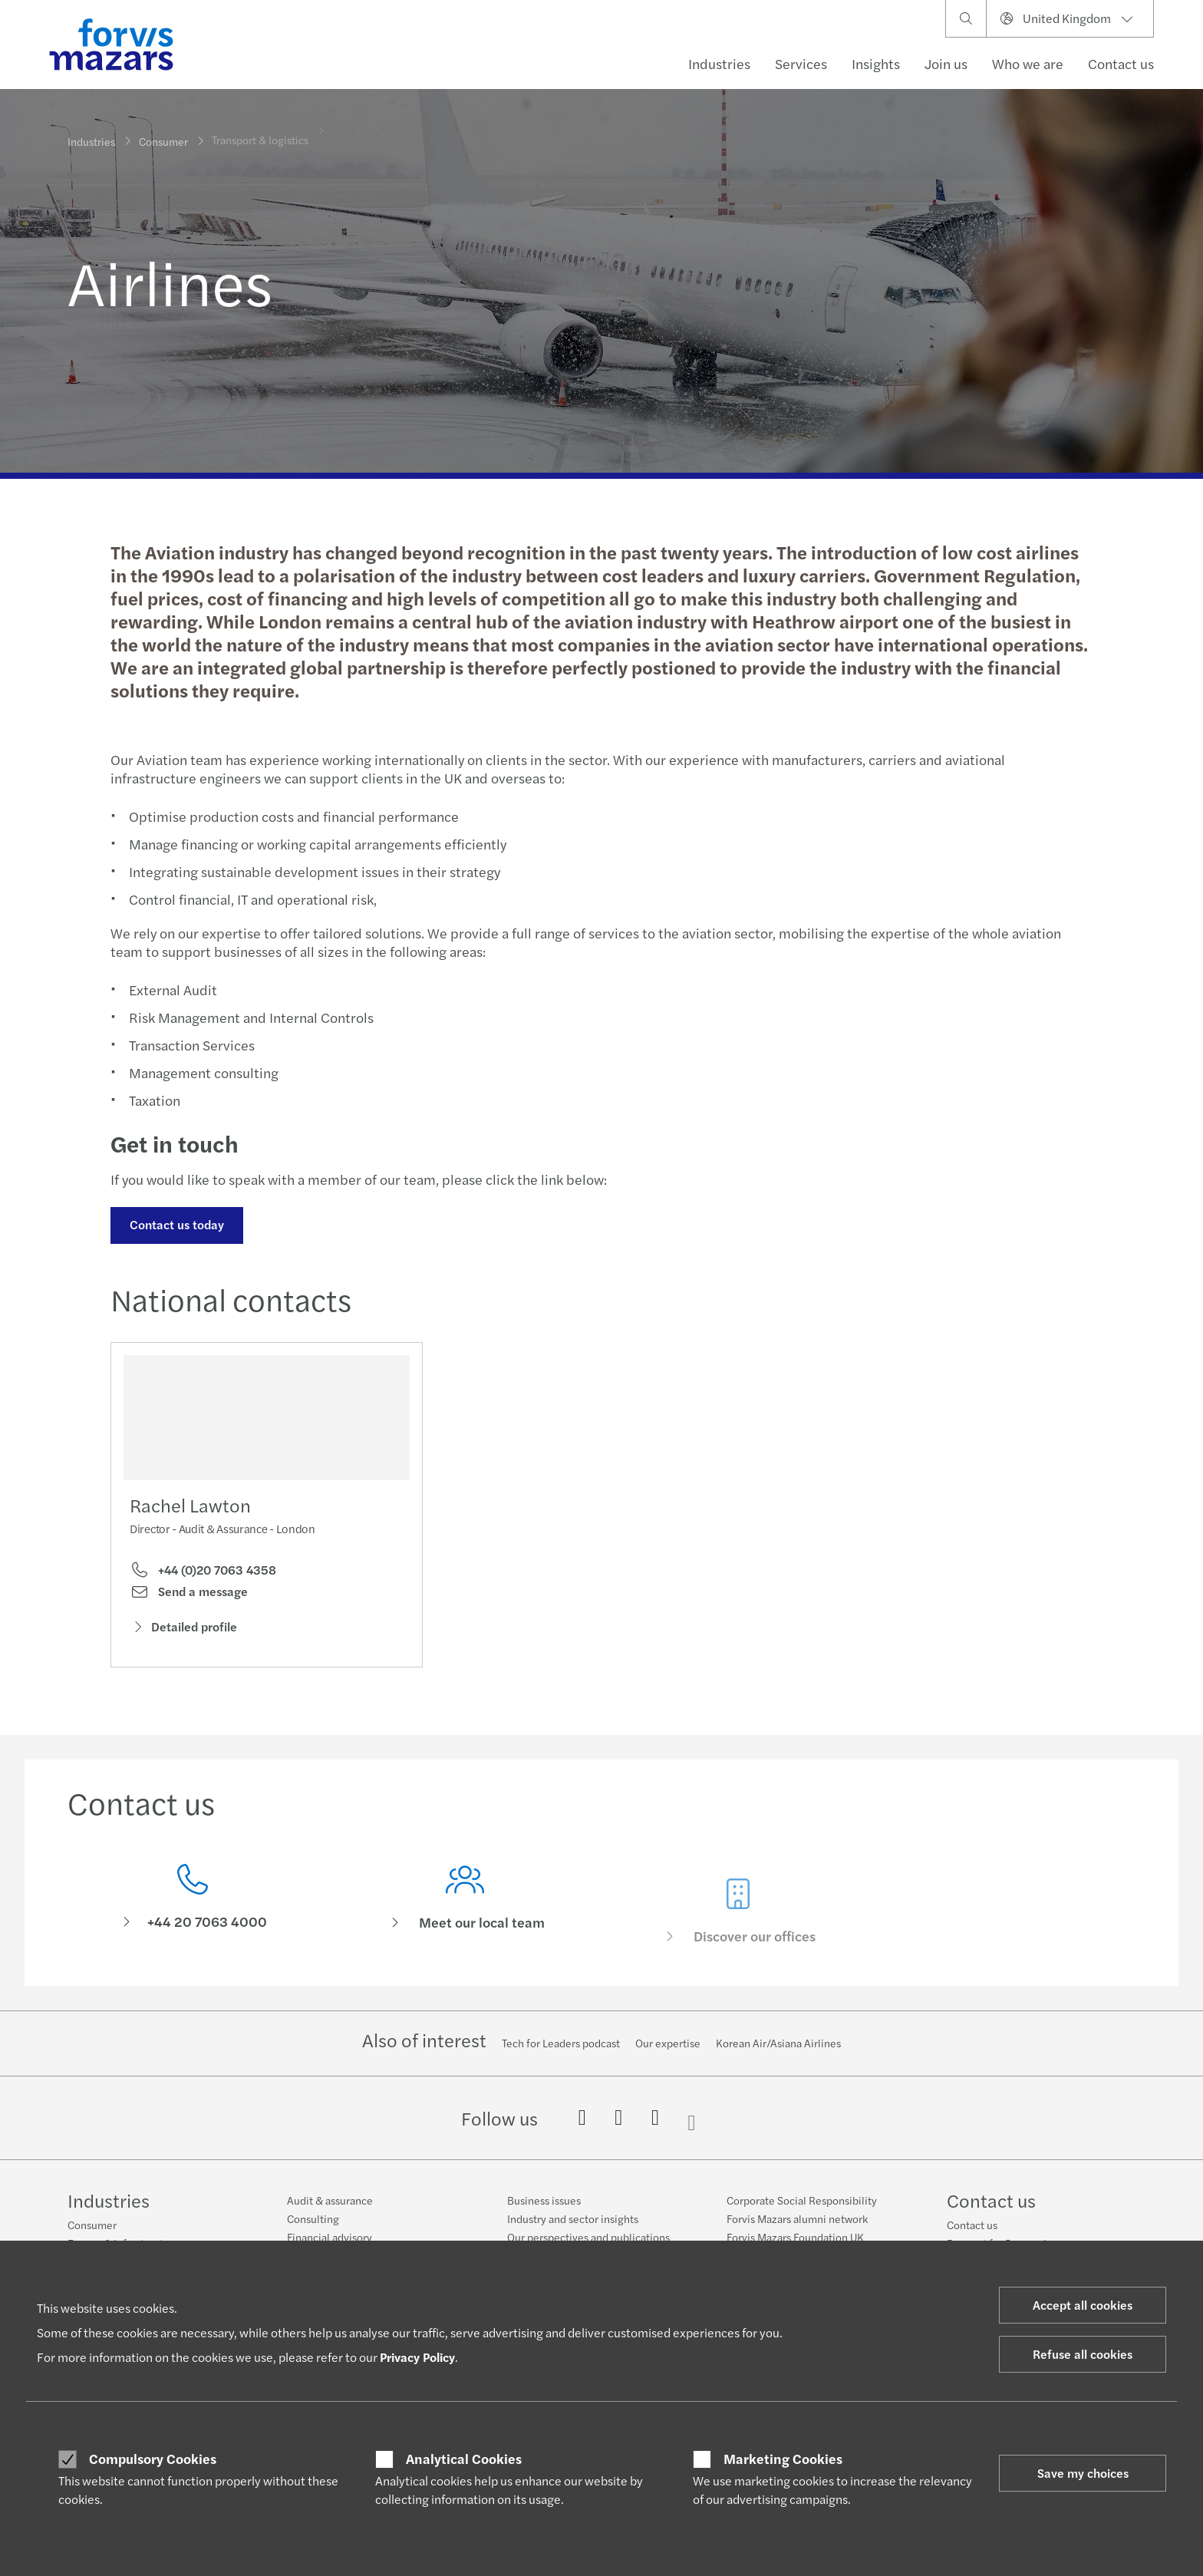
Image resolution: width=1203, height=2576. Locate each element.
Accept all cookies (1082, 2305)
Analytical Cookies (464, 2459)
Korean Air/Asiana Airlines (778, 2042)
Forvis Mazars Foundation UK (795, 2237)
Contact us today (174, 1224)
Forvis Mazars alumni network (797, 2218)
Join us (945, 63)
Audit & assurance (330, 2200)
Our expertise (667, 2042)
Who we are (1027, 63)
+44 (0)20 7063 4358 (203, 1575)
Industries (719, 63)
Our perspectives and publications (588, 2237)
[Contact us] (192, 1927)
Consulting (313, 2218)
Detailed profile (183, 1632)
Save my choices (1083, 2473)
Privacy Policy (417, 2357)
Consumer (163, 135)
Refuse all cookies (1082, 2354)
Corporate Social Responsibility (802, 2200)
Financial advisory (329, 2237)
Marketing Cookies (782, 2459)
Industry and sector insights (572, 2218)
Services (801, 63)
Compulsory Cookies (152, 2459)
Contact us (1121, 63)
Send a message (189, 1596)
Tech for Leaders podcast (561, 2042)
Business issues (544, 2200)
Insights (876, 63)
